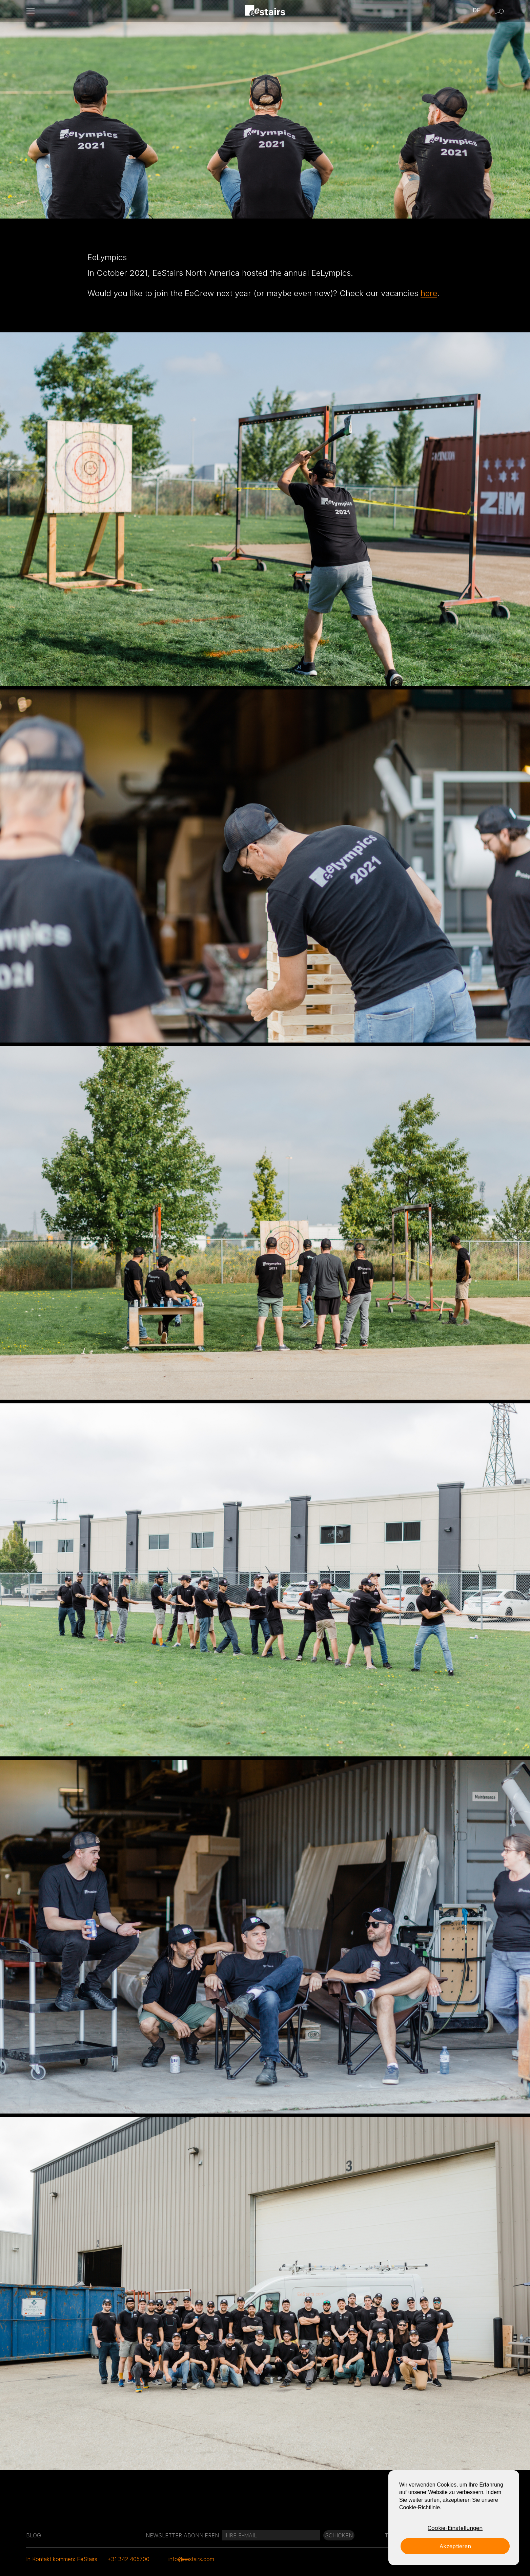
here (429, 293)
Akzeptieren (455, 2546)
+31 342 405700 (128, 2559)
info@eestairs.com (191, 2559)
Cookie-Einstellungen (455, 2528)
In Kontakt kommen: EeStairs (61, 2559)
